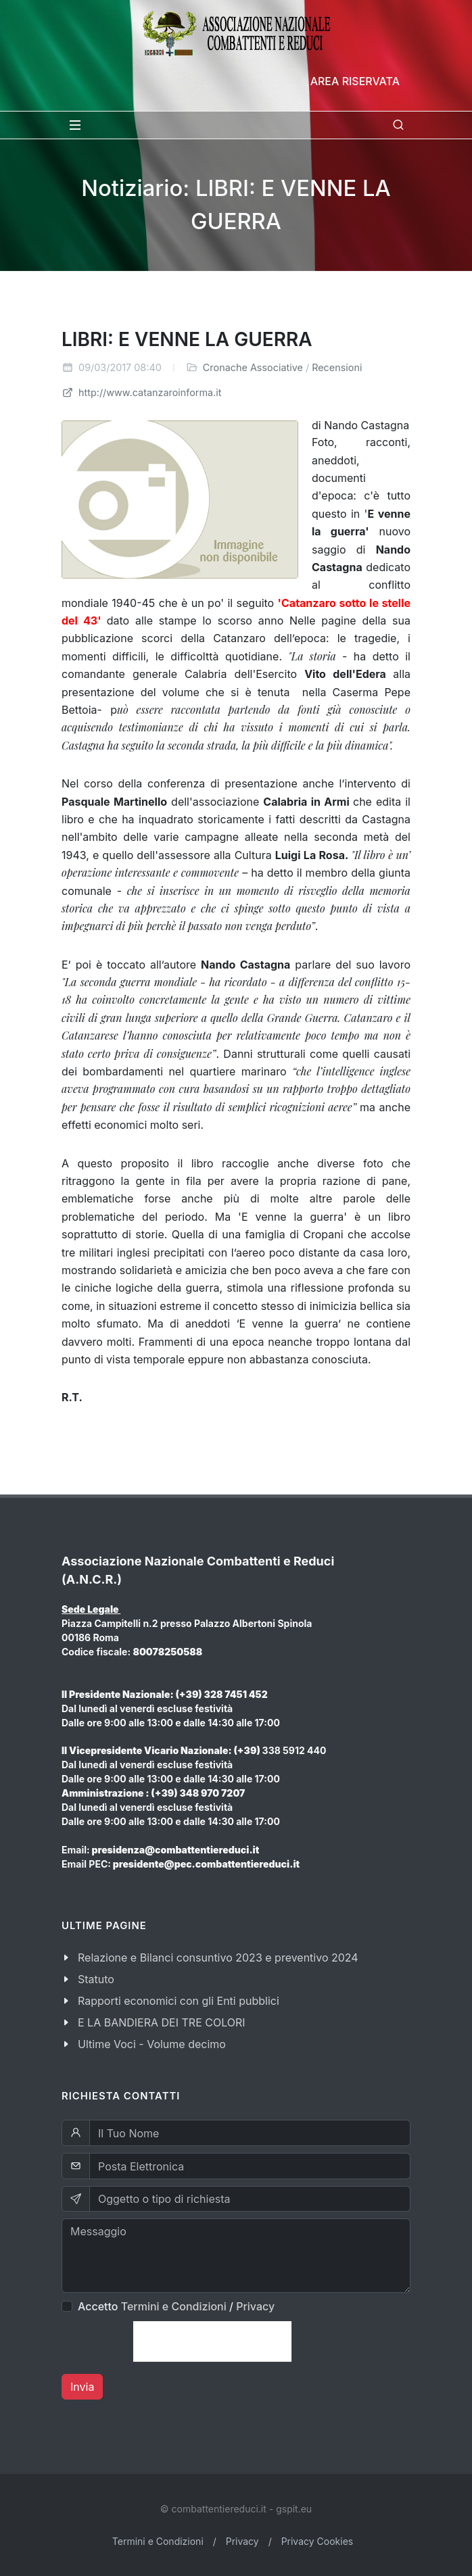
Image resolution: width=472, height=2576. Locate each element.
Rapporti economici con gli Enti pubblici (178, 2001)
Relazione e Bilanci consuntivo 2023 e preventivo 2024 (218, 1957)
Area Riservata (355, 81)
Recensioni (337, 367)
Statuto (96, 1979)
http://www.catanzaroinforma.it (142, 392)
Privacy (255, 2306)
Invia (82, 2386)
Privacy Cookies (317, 2541)
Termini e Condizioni (174, 2306)
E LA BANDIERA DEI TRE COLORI (161, 2022)
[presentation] (212, 2341)
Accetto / (176, 2306)
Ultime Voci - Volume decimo (152, 2044)
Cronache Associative (253, 367)
